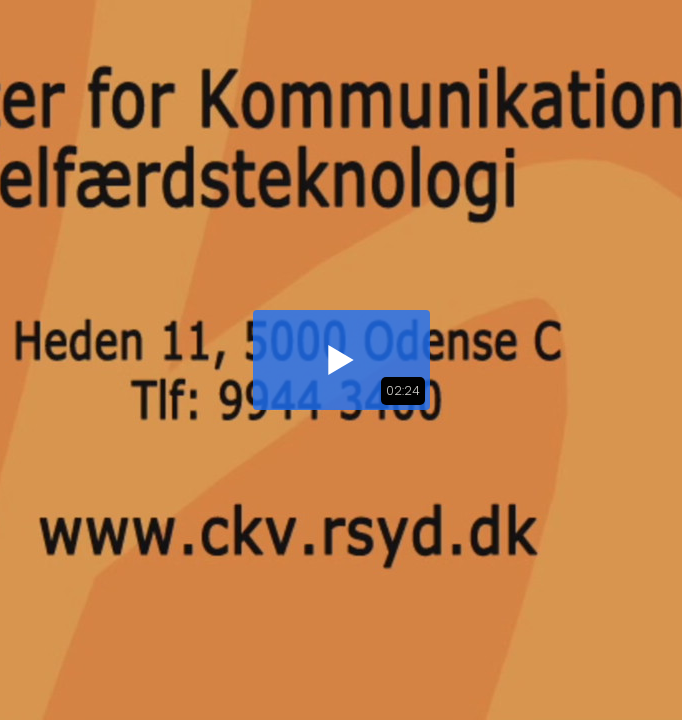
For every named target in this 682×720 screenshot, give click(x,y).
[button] (341, 360)
